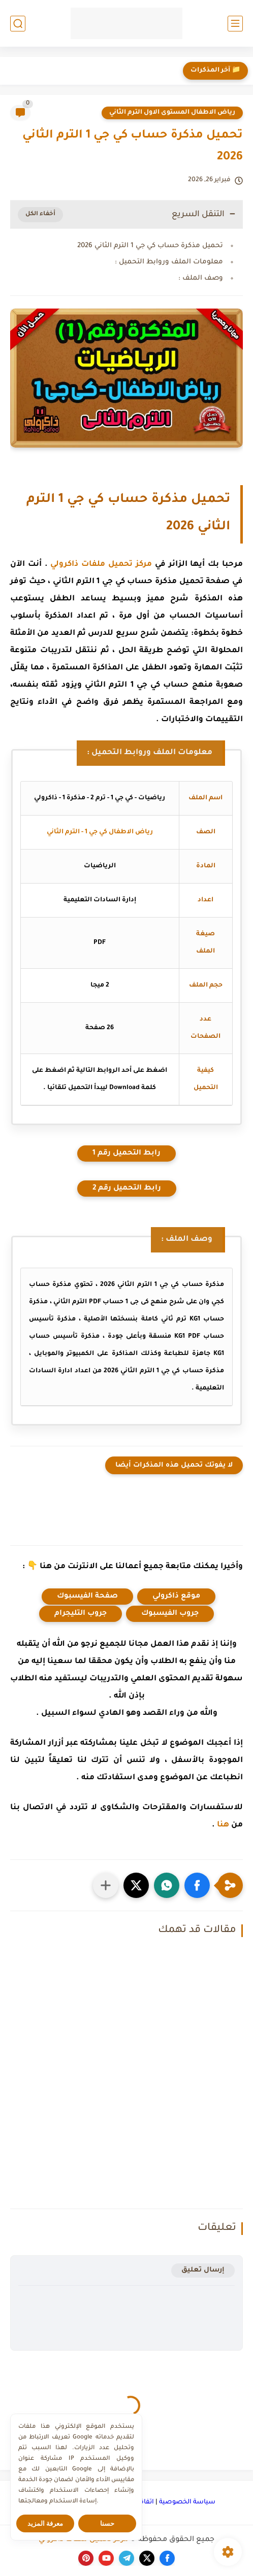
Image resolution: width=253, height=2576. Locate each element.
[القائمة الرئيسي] (235, 23)
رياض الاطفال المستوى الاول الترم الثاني (172, 112)
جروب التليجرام (80, 1614)
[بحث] (17, 23)
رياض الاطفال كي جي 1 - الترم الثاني (100, 832)
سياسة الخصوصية (187, 2502)
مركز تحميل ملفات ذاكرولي (100, 564)
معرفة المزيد (45, 2523)
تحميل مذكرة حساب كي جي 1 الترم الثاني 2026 (150, 246)
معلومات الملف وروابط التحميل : (169, 262)
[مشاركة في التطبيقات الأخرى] (105, 1885)
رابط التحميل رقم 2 (126, 1188)
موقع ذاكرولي (176, 1596)
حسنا (107, 2523)
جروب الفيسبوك (170, 1614)
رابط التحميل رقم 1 (126, 1153)
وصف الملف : (200, 278)
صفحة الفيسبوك (87, 1596)
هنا (223, 1825)
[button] (197, 1885)
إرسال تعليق (203, 2270)
